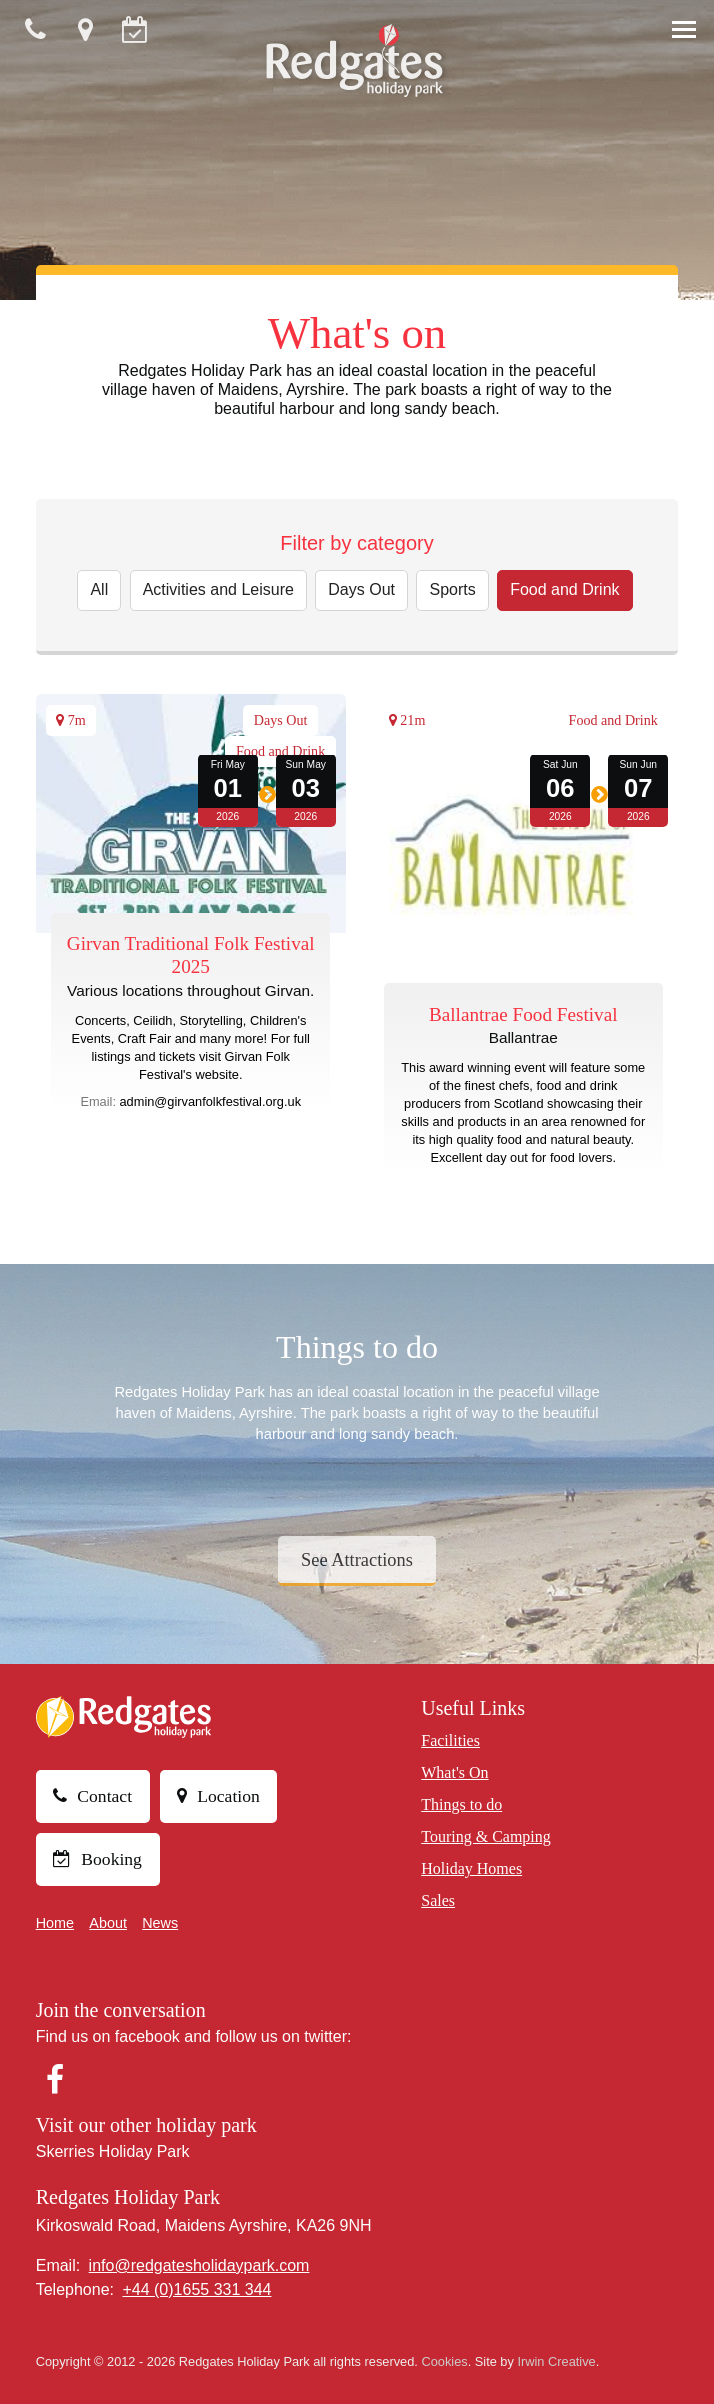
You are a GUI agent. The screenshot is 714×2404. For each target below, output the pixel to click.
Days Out (361, 589)
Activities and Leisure (218, 589)
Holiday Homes (471, 1868)
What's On (454, 1772)
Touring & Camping (486, 1836)
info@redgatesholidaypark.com (199, 2265)
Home (55, 1923)
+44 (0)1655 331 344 (196, 2289)
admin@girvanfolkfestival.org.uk (211, 1101)
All (99, 589)
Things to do (461, 1804)
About (108, 1923)
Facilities (450, 1740)
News (160, 1923)
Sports (452, 589)
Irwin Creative (556, 2361)
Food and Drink (564, 589)
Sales (438, 1900)
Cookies (444, 2361)
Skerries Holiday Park (113, 2151)
